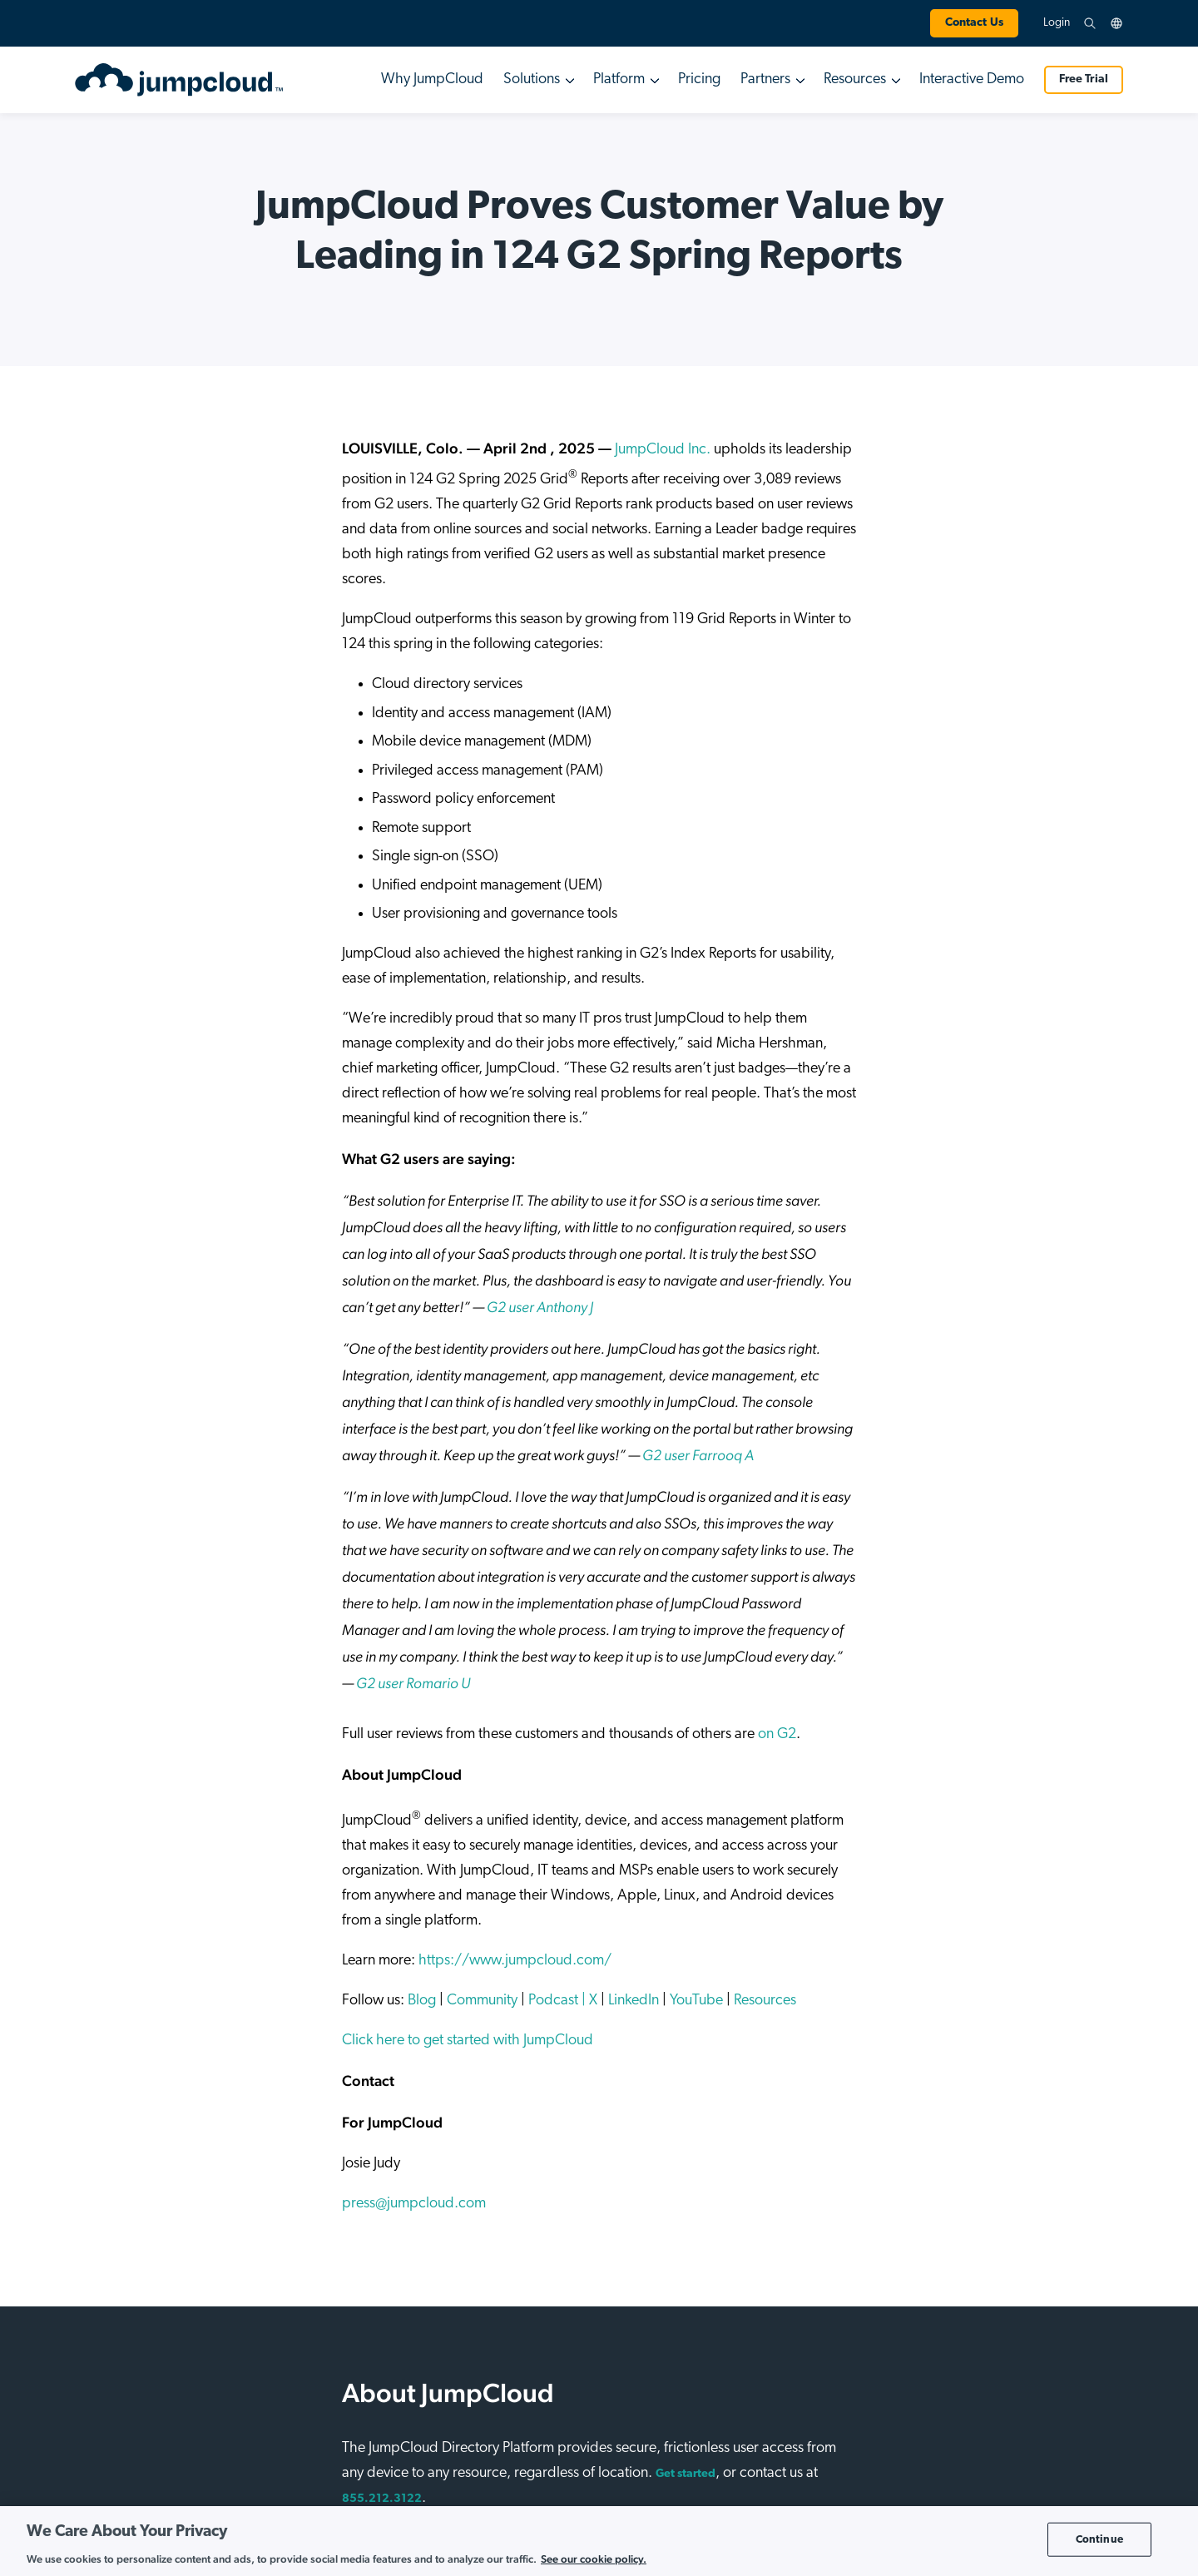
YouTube (694, 2001)
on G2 (777, 1734)
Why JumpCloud (432, 79)
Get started (685, 2474)
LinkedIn (632, 2001)
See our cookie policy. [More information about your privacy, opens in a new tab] (593, 2559)
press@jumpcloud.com (414, 2204)
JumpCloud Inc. (662, 450)
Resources (763, 2001)
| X (587, 2001)
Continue (1099, 2539)
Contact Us (974, 23)
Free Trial (1083, 79)
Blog (420, 2001)
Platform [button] (619, 79)
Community (480, 2001)
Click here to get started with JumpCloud (467, 2040)
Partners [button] (765, 79)
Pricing (699, 79)
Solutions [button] (531, 79)
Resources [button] (855, 79)
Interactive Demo (971, 79)
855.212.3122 (382, 2499)
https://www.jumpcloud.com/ (513, 1961)
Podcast (553, 2001)
